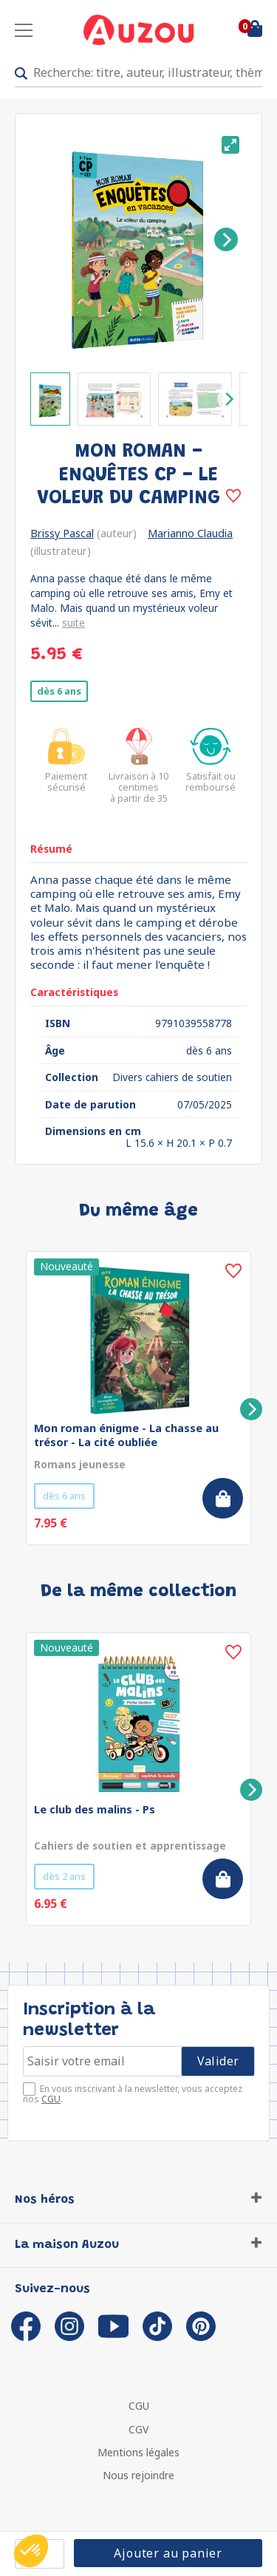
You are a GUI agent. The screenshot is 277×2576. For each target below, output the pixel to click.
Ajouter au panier (168, 2553)
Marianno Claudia (190, 533)
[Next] (226, 239)
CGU (51, 2099)
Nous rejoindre (138, 2475)
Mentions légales (138, 2452)
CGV (138, 2429)
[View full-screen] (230, 145)
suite (73, 623)
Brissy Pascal (62, 533)
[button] (31, 2551)
